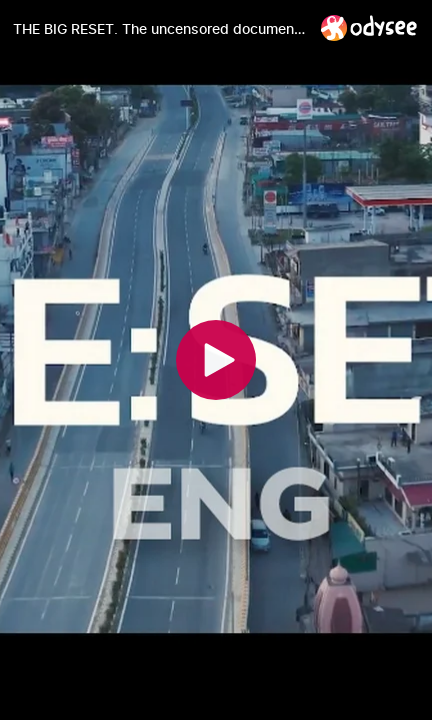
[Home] (369, 27)
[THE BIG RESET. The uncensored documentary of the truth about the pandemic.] (159, 29)
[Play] (216, 360)
